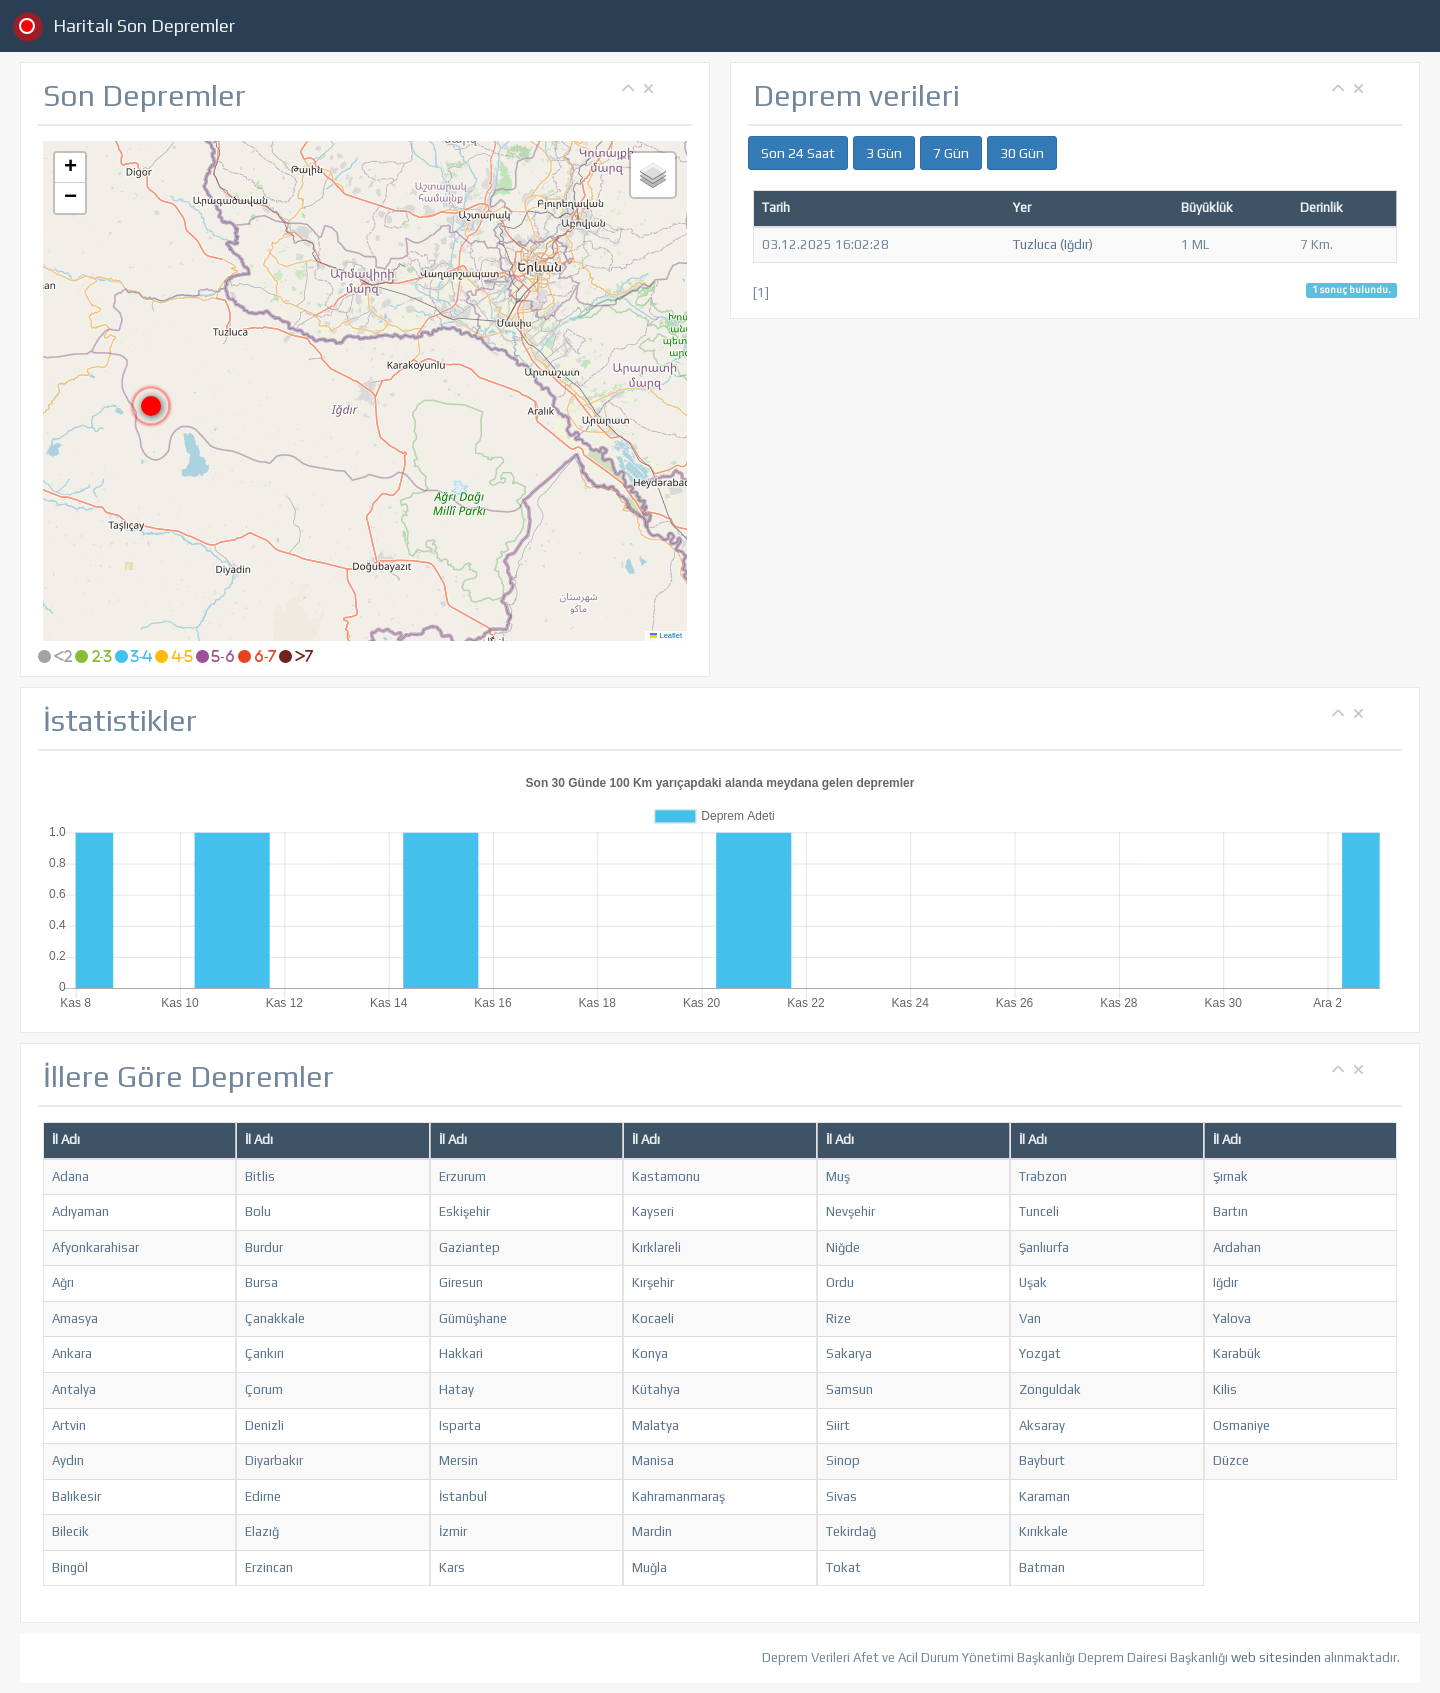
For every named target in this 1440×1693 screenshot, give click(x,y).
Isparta (460, 1425)
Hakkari (461, 1353)
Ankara (72, 1353)
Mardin (652, 1531)
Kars (452, 1567)
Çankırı (264, 1353)
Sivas (841, 1496)
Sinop (843, 1460)
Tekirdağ (851, 1531)
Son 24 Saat (798, 153)
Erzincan (269, 1567)
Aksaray (1042, 1425)
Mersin (458, 1460)
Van (1030, 1318)
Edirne (263, 1496)
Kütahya (656, 1389)
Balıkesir (76, 1496)
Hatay (456, 1389)
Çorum (264, 1389)
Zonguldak (1050, 1389)
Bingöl (70, 1567)
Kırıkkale (1043, 1531)
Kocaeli (653, 1318)
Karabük (1237, 1353)
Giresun (461, 1282)
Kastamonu (666, 1176)
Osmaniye (1241, 1425)
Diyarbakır (274, 1460)
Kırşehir (653, 1282)
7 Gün (951, 153)
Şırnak (1230, 1176)
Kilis (1225, 1389)
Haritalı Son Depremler (144, 25)
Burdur (264, 1247)
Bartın (1230, 1211)
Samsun (849, 1389)
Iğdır (1225, 1282)
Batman (1042, 1567)
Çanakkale (275, 1318)
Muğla (649, 1567)
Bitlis (260, 1176)
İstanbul (463, 1496)
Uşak (1033, 1282)
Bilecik (70, 1531)
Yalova (1232, 1318)
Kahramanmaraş (678, 1496)
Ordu (840, 1282)
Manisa (653, 1460)
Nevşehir (850, 1211)
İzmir (453, 1531)
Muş (838, 1176)
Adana (70, 1176)
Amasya (75, 1318)
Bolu (258, 1211)
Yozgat (1040, 1353)
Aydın (68, 1460)
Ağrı (63, 1282)
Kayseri (653, 1211)
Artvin (69, 1425)
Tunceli (1039, 1211)
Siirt (838, 1425)
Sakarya (849, 1353)
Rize (838, 1318)
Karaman (1044, 1496)
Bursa (261, 1282)
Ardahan (1237, 1247)
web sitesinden (1276, 1657)
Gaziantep (469, 1247)
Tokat (843, 1567)
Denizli (264, 1425)
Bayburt (1042, 1460)
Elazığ (262, 1531)
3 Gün (884, 153)
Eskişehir (464, 1211)
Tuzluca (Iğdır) (1053, 244)
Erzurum (462, 1176)
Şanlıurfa (1044, 1247)
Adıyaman (80, 1211)
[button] (151, 406)
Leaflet (666, 635)
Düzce (1231, 1460)
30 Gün (1022, 153)
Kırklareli (656, 1247)
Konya (650, 1353)
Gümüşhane (473, 1318)
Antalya (74, 1389)
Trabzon (1043, 1176)
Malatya (655, 1425)
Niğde (843, 1247)
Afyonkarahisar (95, 1247)
